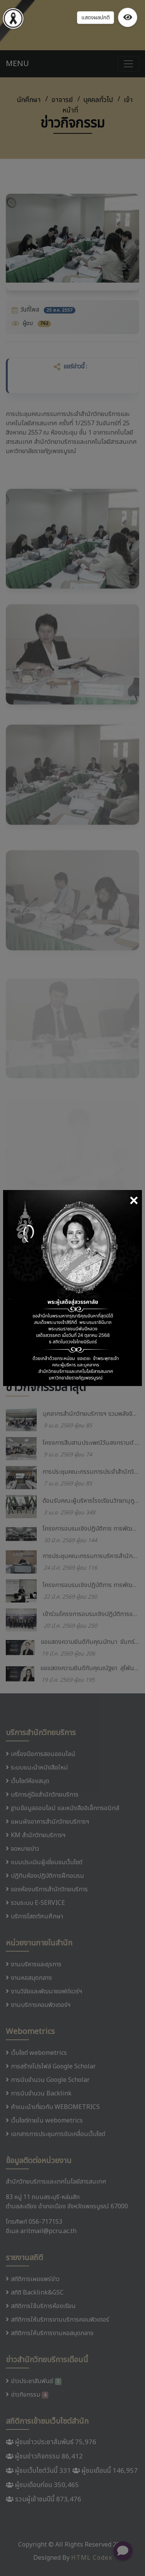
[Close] (133, 1201)
